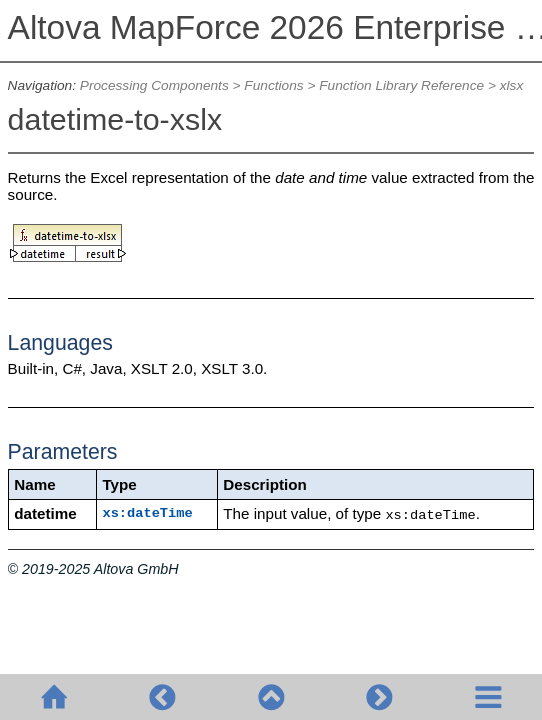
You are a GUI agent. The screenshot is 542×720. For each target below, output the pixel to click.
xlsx (512, 85)
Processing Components (154, 85)
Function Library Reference (401, 85)
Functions (273, 85)
